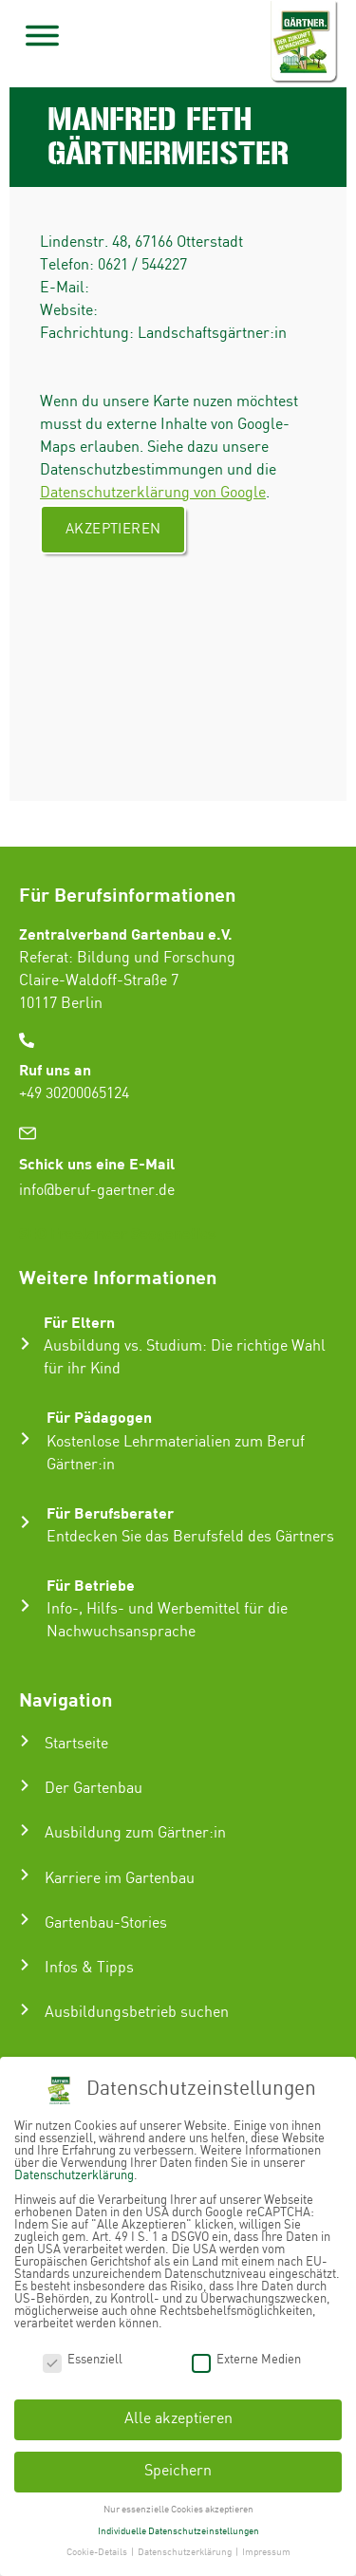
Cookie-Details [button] (97, 2549)
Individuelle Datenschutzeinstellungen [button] (178, 2527)
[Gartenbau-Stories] (24, 1919)
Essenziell (82, 2356)
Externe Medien (246, 2356)
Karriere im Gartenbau (120, 1879)
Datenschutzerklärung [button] (186, 2549)
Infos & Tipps (89, 1968)
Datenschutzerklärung (74, 2173)
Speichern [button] (178, 2468)
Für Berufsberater (110, 1512)
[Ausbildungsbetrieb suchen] (24, 2009)
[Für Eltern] (25, 1343)
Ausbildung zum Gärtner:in (135, 1833)
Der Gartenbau (93, 1789)
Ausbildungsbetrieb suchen (137, 2013)
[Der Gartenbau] (24, 1785)
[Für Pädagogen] (25, 1438)
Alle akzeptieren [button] (178, 2416)
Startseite (76, 1744)
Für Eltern (79, 1322)
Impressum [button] (266, 2549)
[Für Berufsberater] (25, 1522)
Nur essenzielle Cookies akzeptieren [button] (178, 2506)
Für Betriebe (91, 1585)
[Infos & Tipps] (24, 1964)
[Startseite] (24, 1740)
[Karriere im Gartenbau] (24, 1874)
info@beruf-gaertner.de (97, 1191)
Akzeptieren (113, 529)
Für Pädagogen (99, 1417)
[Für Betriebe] (25, 1605)
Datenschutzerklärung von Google (153, 493)
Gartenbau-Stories (106, 1923)
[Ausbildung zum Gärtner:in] (24, 1830)
